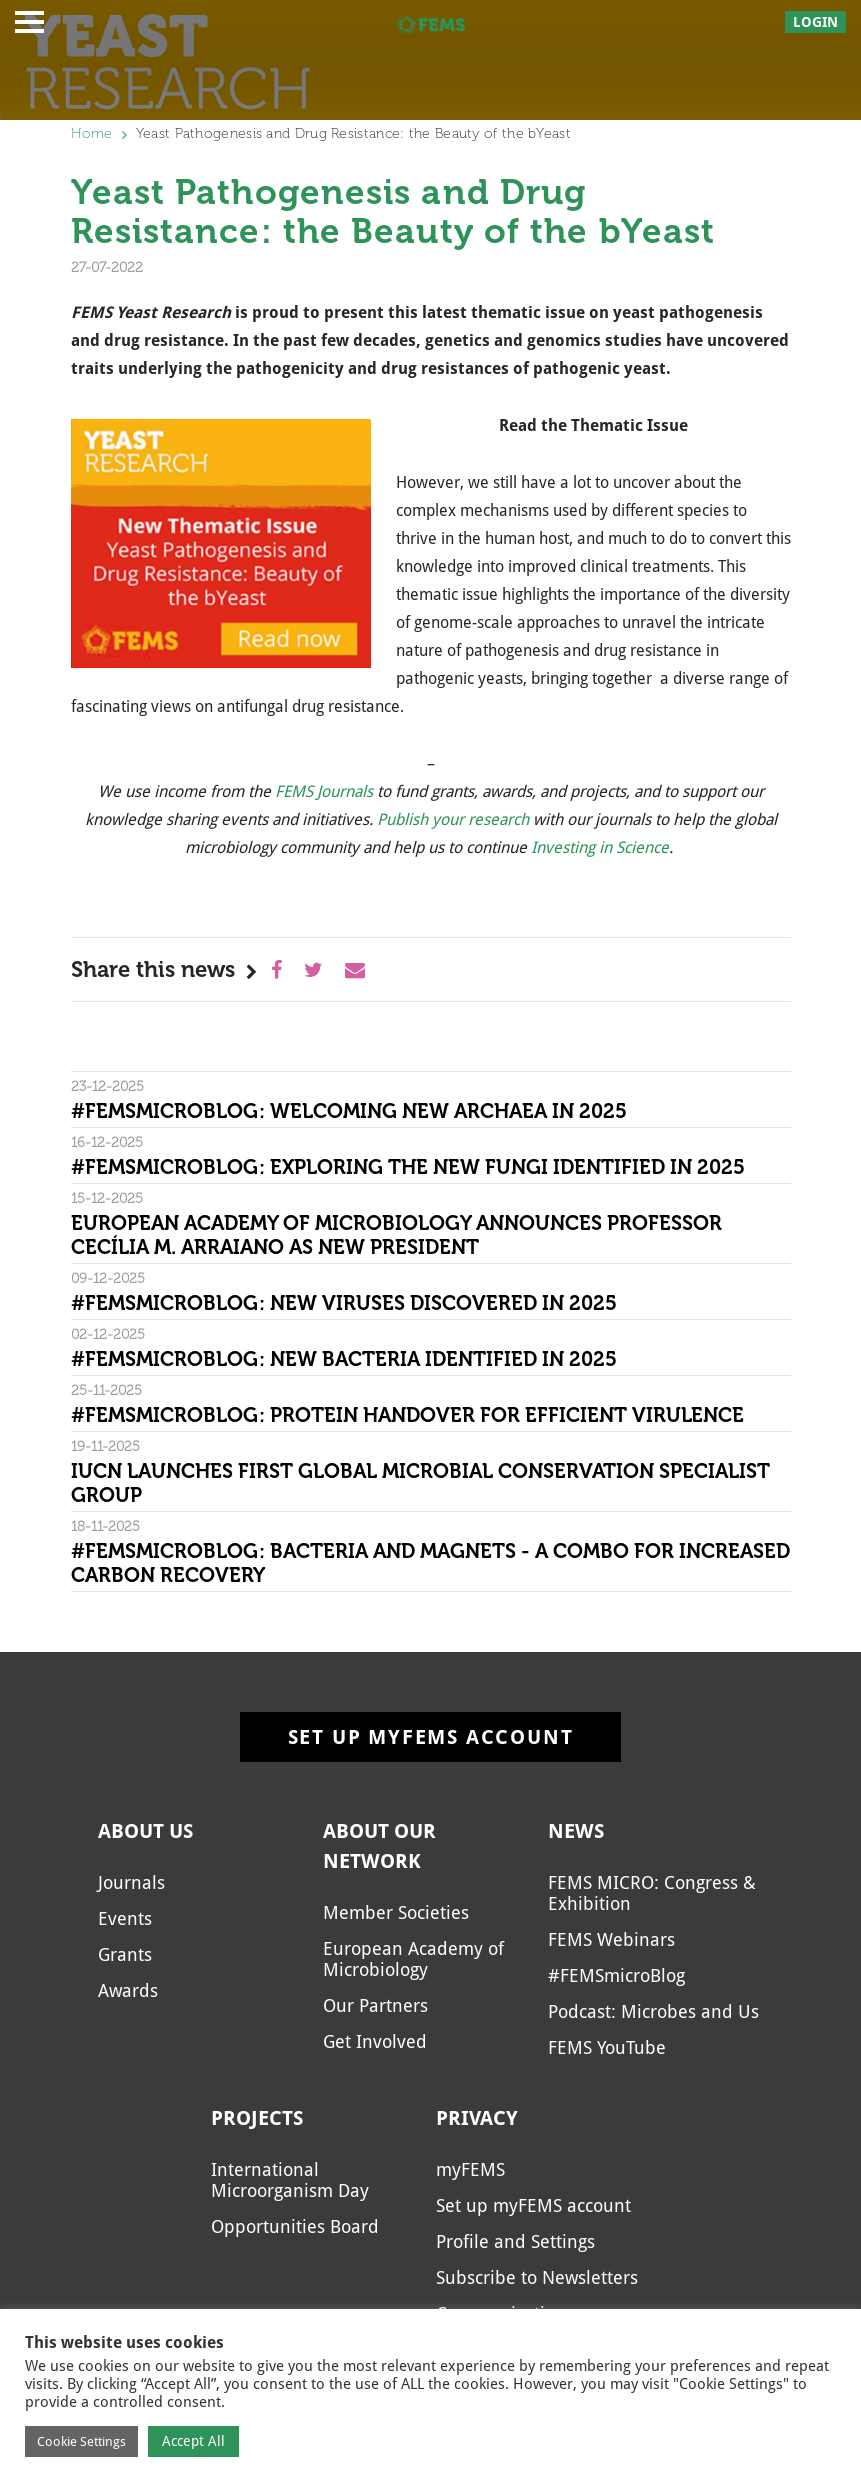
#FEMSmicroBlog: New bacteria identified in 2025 (344, 1359)
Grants (125, 1954)
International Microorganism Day (290, 2180)
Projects (257, 2118)
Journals (131, 1882)
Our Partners (375, 2005)
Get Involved (375, 2041)
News (576, 1831)
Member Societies (396, 1912)
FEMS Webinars (611, 1939)
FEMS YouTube (607, 2047)
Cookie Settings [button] (81, 2441)
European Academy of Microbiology (413, 1959)
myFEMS (470, 2169)
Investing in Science (600, 847)
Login (815, 22)
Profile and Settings (515, 2241)
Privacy (477, 2118)
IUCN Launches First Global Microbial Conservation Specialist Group (420, 1483)
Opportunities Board (295, 2226)
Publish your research (453, 819)
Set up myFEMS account (431, 1737)
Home (92, 133)
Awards (128, 1990)
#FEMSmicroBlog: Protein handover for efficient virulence (407, 1415)
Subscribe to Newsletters (537, 2277)
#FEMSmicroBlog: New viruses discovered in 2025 (344, 1303)
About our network (379, 1846)
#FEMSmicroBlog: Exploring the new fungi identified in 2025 (408, 1167)
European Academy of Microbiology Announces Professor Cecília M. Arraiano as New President (396, 1235)
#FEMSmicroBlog (616, 1975)
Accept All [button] (193, 2441)
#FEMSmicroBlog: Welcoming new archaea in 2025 (349, 1111)
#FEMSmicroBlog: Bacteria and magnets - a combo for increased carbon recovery (430, 1563)
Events (125, 1918)
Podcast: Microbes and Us (653, 2011)
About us (145, 1831)
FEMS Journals (324, 791)
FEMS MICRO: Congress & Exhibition (652, 1893)
